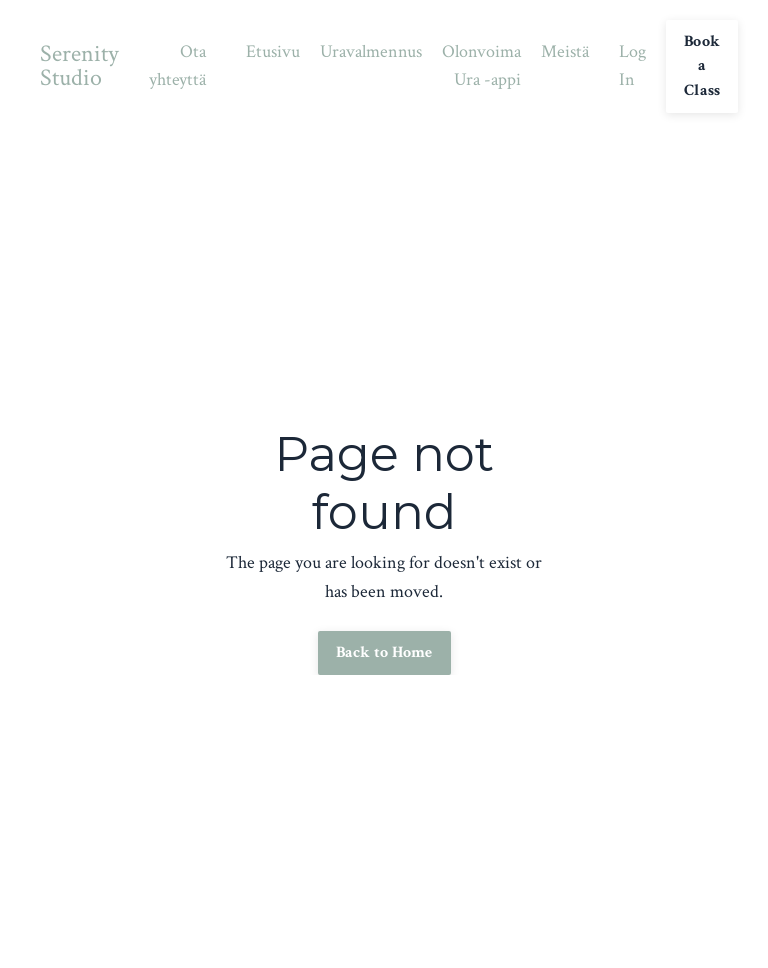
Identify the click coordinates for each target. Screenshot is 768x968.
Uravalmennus (371, 51)
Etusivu (273, 51)
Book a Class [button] (702, 66)
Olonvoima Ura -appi (481, 66)
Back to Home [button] (384, 652)
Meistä (565, 51)
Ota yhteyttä (177, 66)
